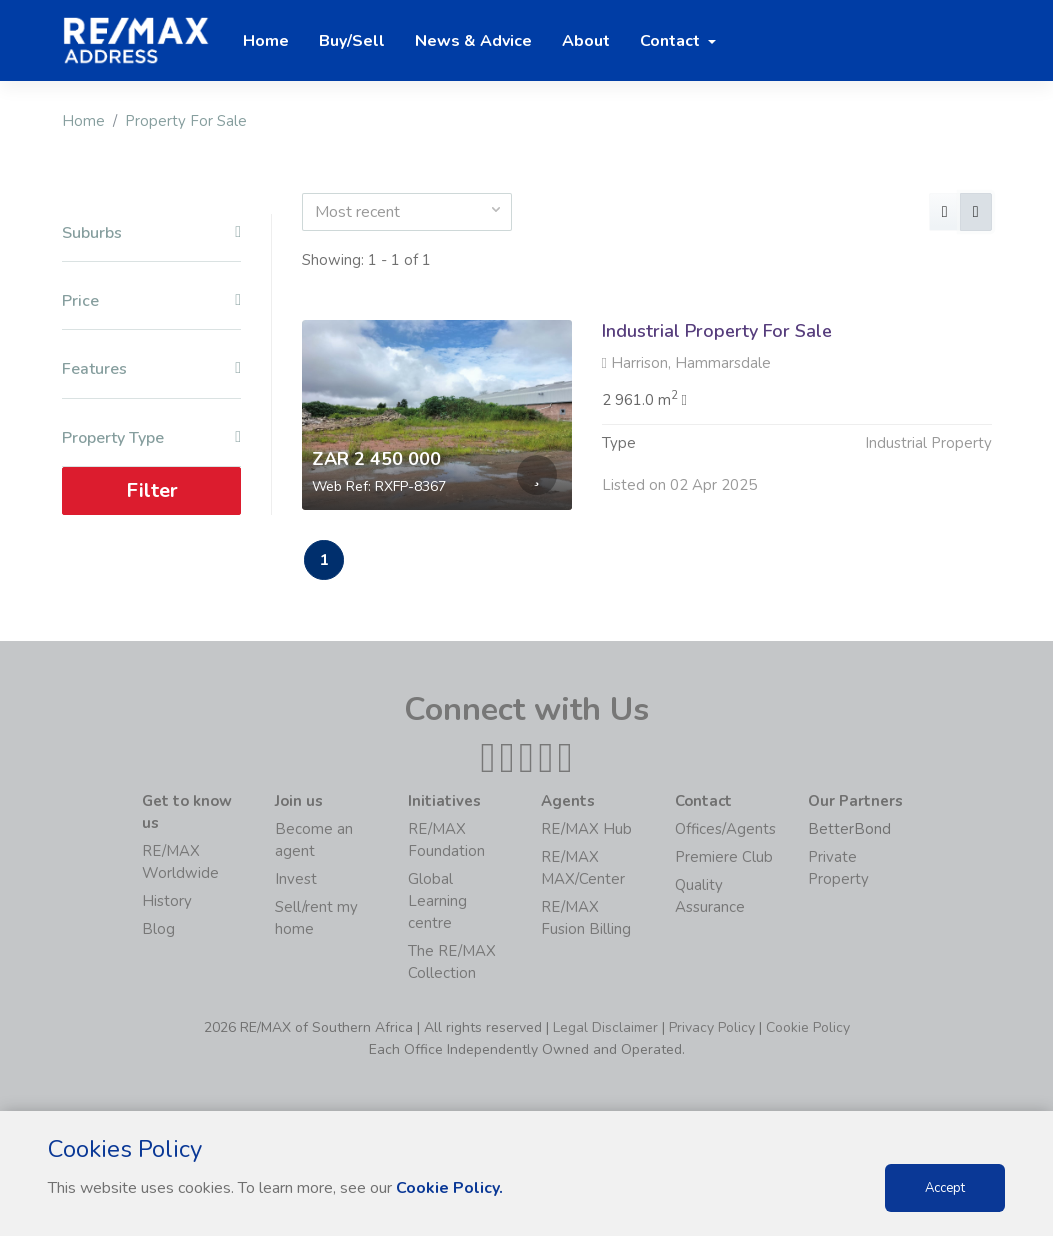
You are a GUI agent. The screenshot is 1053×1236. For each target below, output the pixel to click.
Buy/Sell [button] (352, 41)
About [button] (586, 41)
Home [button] (266, 41)
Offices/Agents (725, 829)
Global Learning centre (437, 901)
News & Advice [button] (473, 41)
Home (83, 121)
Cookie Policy (808, 1027)
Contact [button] (672, 41)
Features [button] (151, 369)
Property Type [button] (151, 438)
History (167, 901)
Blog (158, 929)
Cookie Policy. (449, 1188)
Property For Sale (186, 121)
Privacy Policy (712, 1027)
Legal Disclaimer (605, 1027)
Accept (945, 1188)
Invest (296, 879)
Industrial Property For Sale (717, 331)
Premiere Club (724, 857)
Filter (151, 490)
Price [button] (151, 301)
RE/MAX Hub (586, 829)
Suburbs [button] (151, 233)
